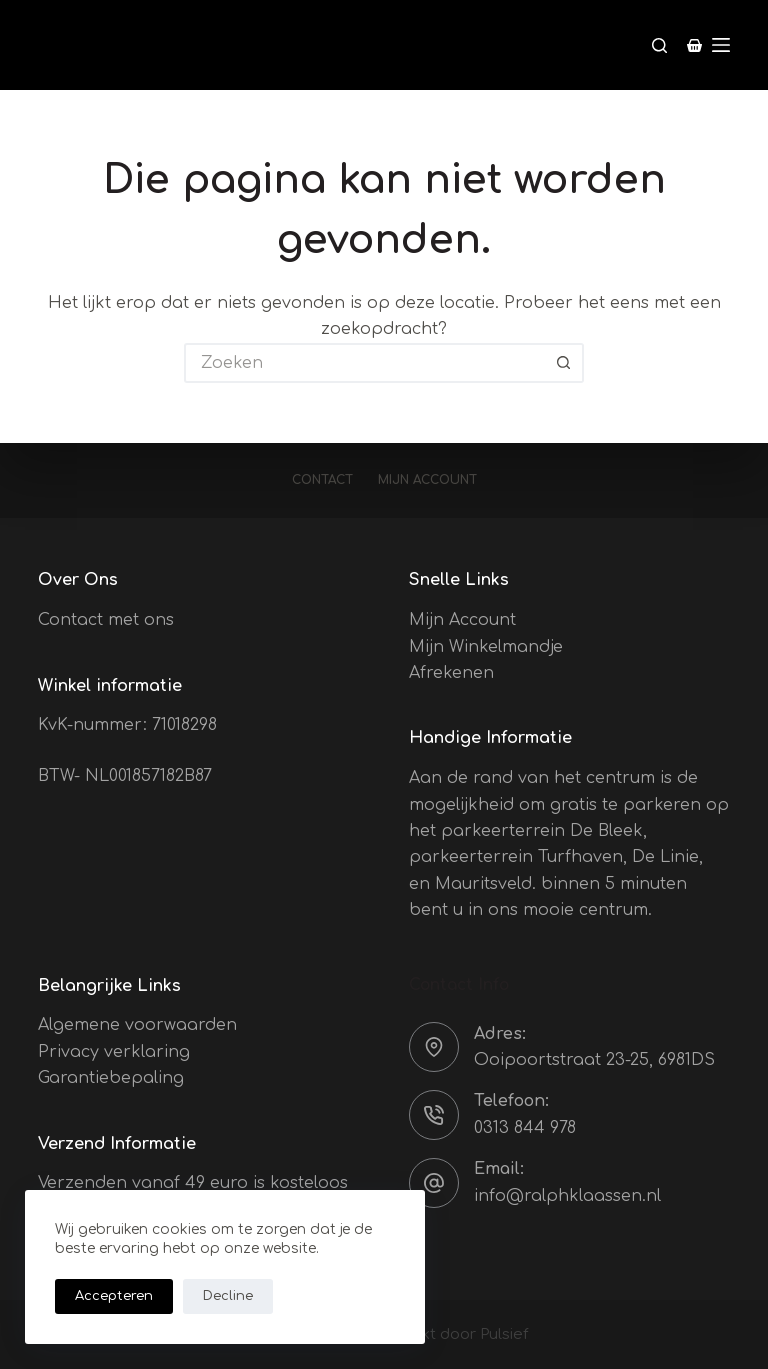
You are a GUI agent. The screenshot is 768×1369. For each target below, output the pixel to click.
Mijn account (427, 480)
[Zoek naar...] (364, 363)
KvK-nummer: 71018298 (127, 725)
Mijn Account (462, 620)
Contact (322, 480)
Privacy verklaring (114, 1052)
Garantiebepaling (111, 1078)
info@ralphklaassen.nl (567, 1196)
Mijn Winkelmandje (486, 647)
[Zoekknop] (564, 363)
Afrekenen (451, 673)
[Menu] (721, 45)
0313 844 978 (525, 1128)
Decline (228, 1296)
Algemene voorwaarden (137, 1025)
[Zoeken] (659, 45)
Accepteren (114, 1296)
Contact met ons (106, 620)
